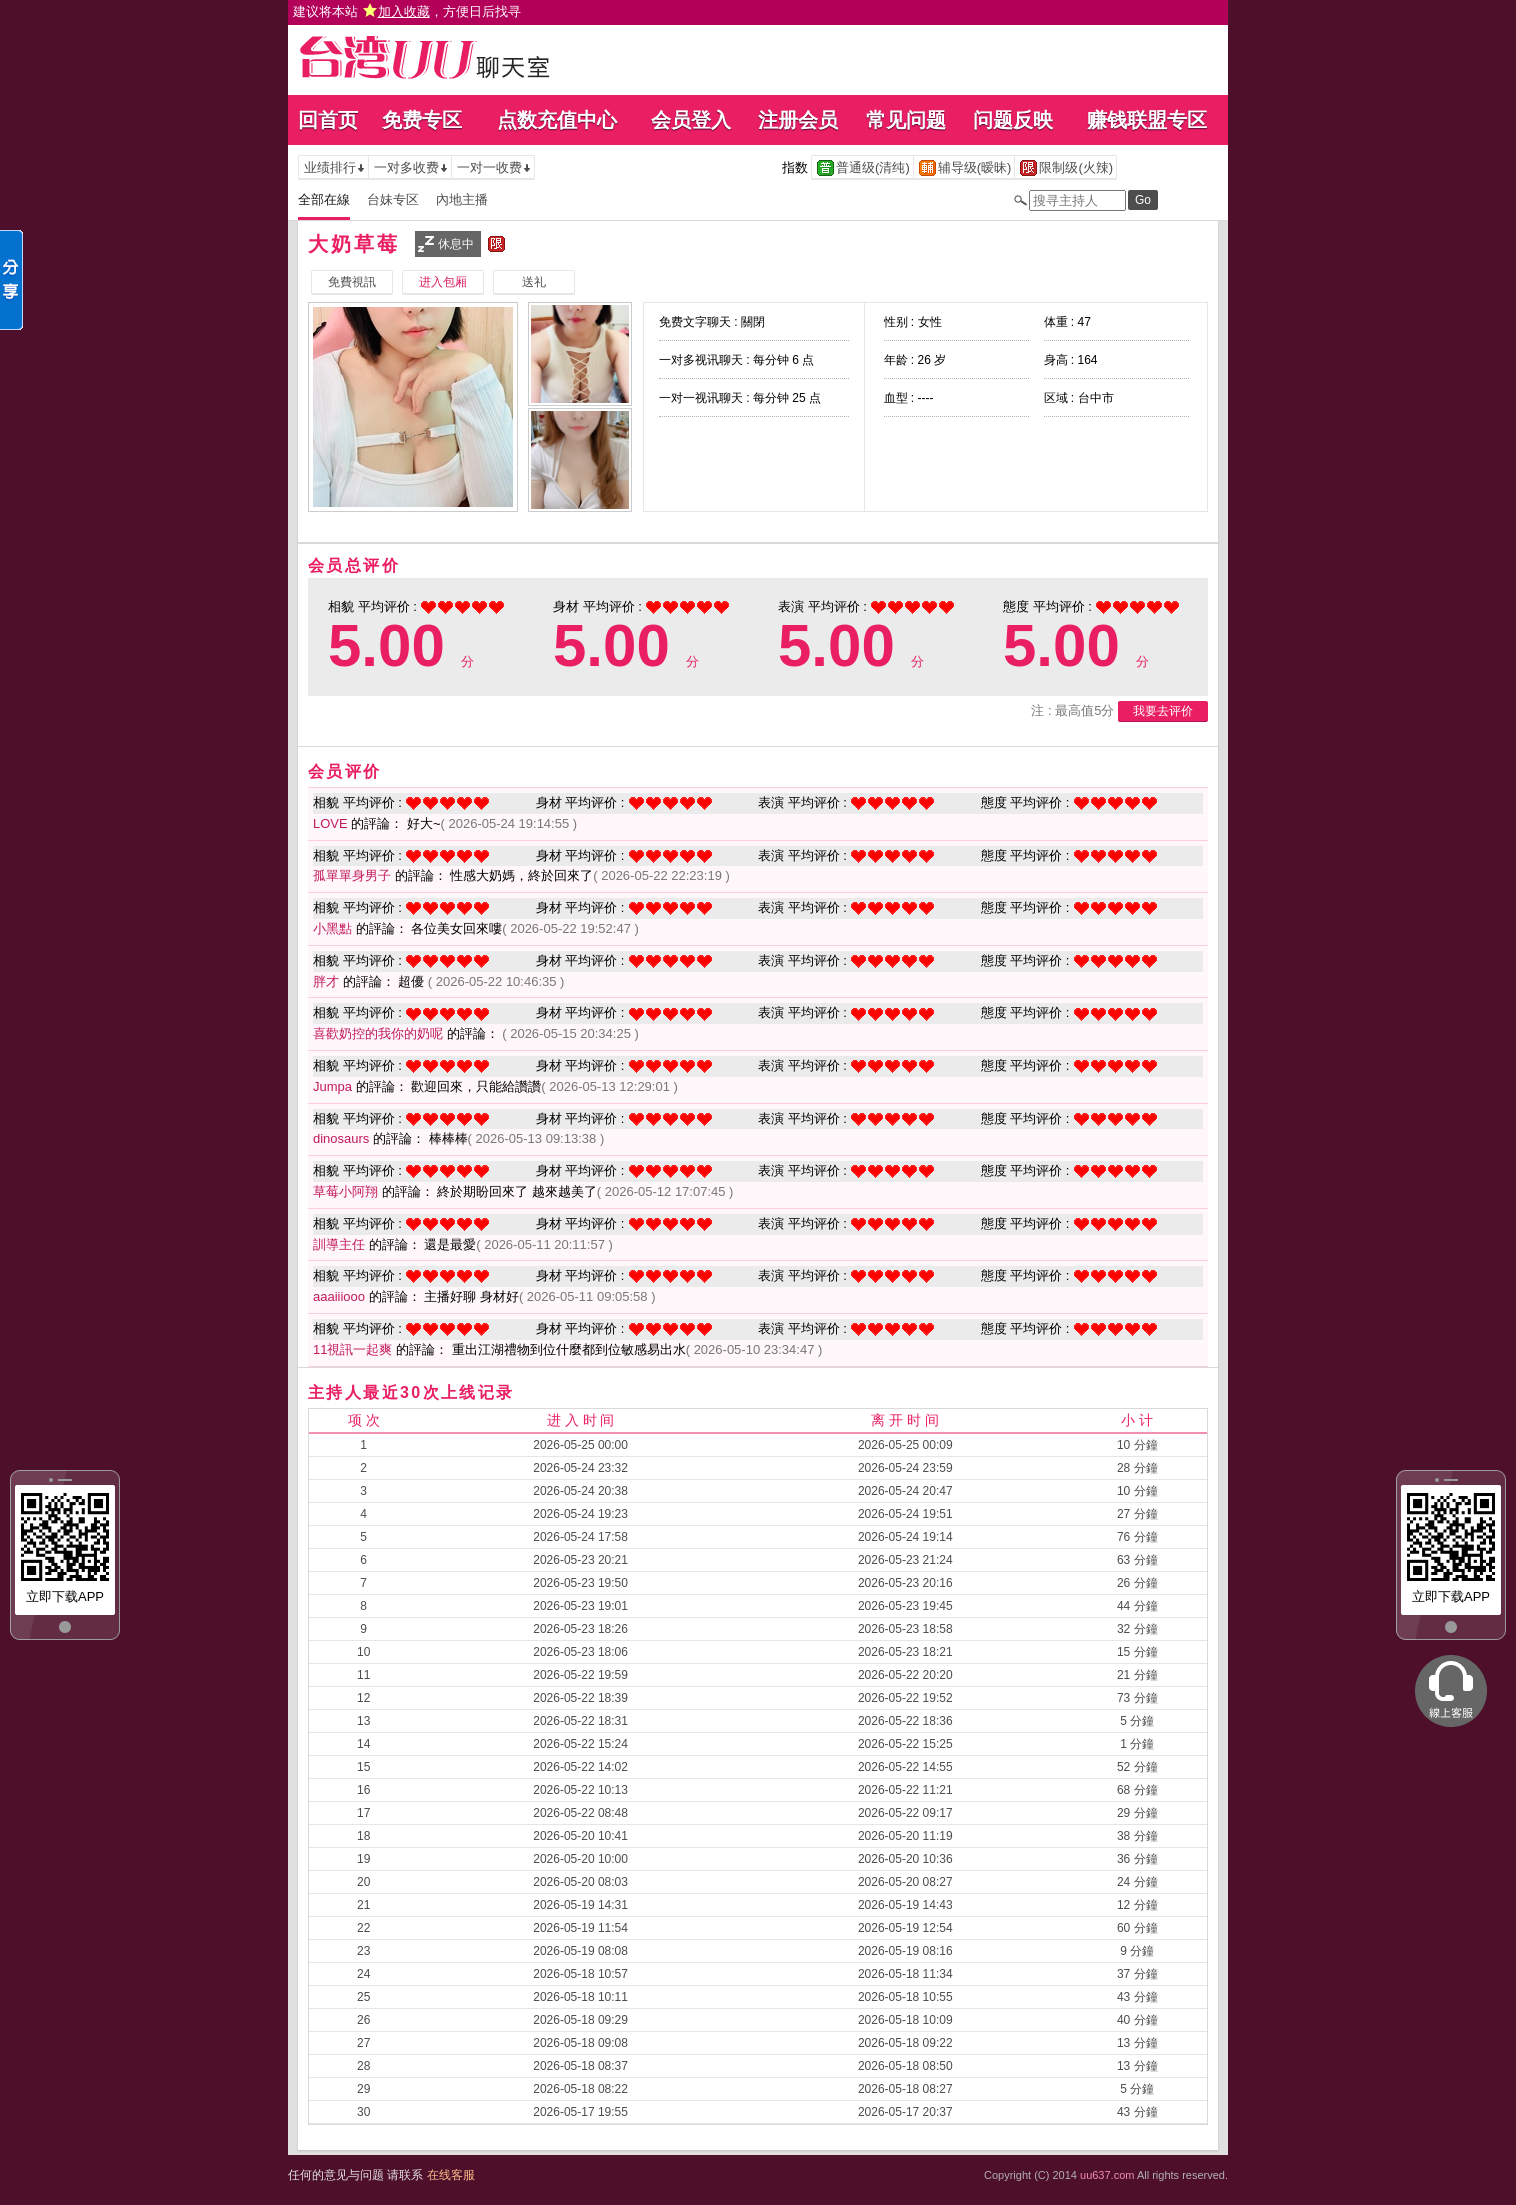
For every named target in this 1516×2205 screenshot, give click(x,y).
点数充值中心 (557, 120)
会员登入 (691, 120)
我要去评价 (1163, 711)
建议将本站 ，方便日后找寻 (407, 11)
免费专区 (422, 120)
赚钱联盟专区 (1147, 120)
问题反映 (1013, 120)
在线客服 (451, 2175)
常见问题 (906, 120)
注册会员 (798, 120)
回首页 (328, 120)
